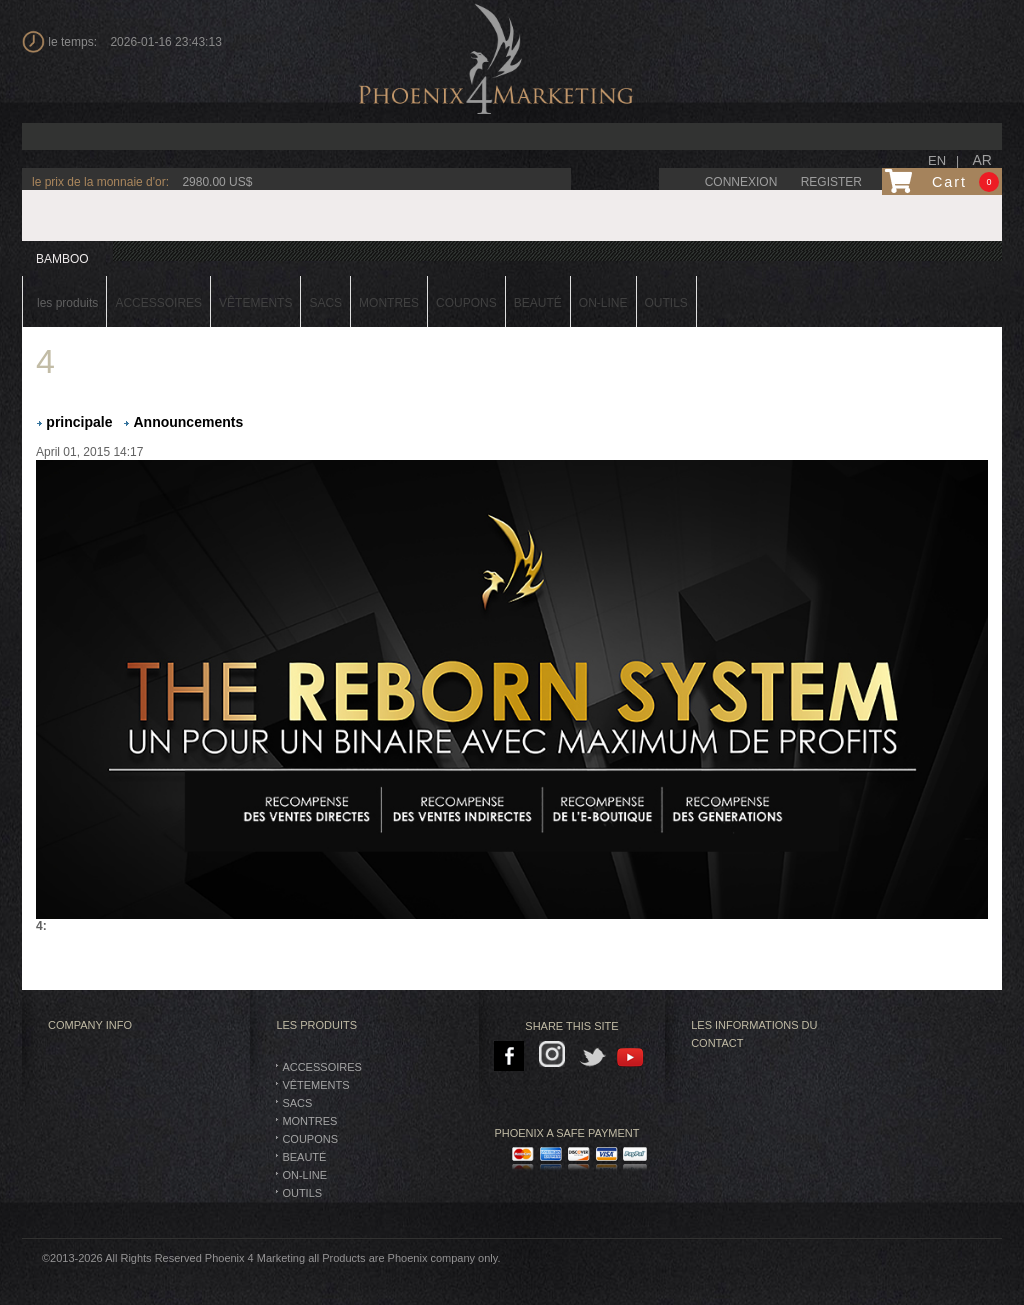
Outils (302, 1193)
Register (831, 182)
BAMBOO (62, 259)
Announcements (189, 422)
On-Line (304, 1175)
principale (79, 422)
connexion (741, 182)
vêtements (315, 1085)
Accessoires (321, 1067)
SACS (297, 1103)
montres (309, 1121)
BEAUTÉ (304, 1157)
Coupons (310, 1139)
